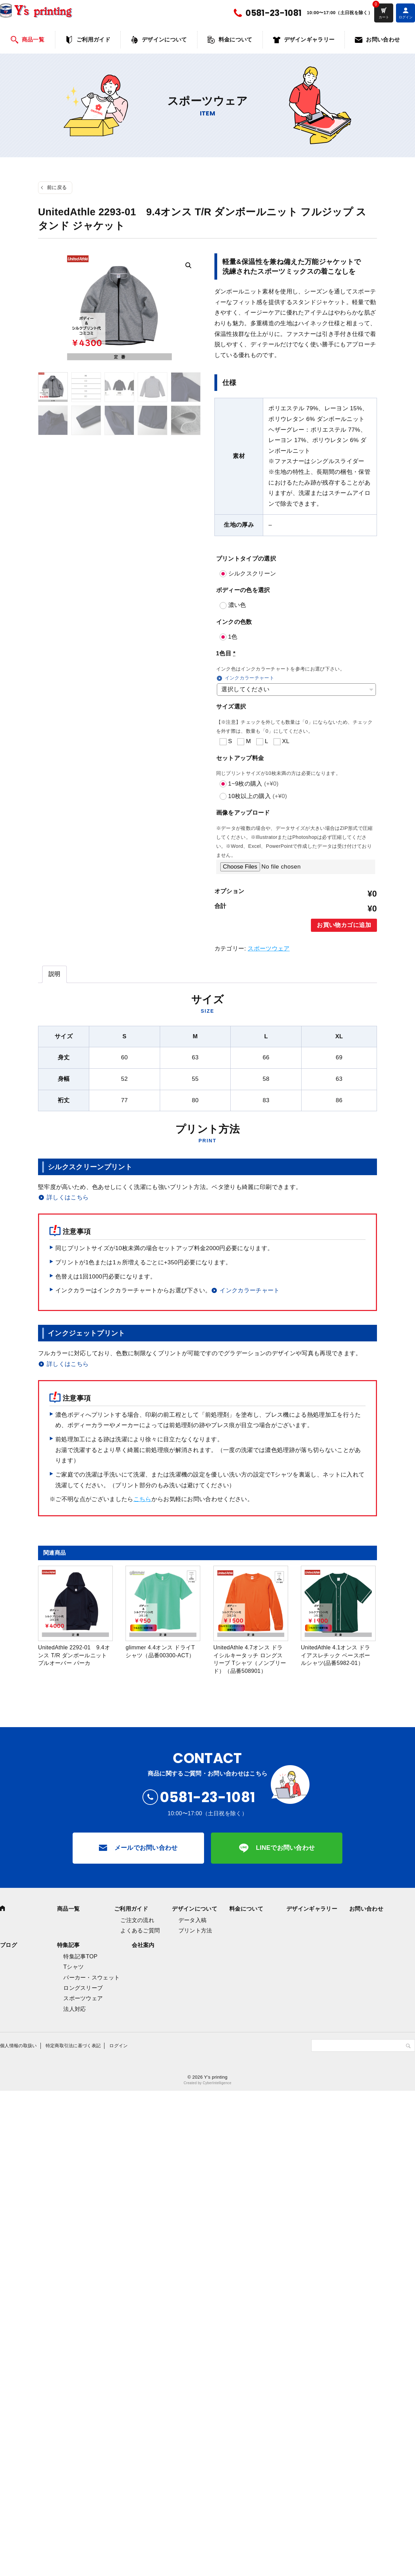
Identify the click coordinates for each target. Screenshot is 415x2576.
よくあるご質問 (140, 1930)
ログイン (118, 2045)
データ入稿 (192, 1920)
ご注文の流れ (137, 1920)
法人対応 (74, 2009)
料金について (235, 40)
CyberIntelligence (217, 2083)
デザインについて (164, 40)
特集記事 (68, 1945)
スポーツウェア (268, 948)
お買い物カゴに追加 (344, 925)
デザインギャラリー (309, 40)
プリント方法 (195, 1930)
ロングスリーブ (83, 1988)
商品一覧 (33, 40)
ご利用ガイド (93, 40)
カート (384, 17)
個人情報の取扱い (18, 2045)
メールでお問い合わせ (146, 1847)
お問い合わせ (383, 40)
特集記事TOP (80, 1956)
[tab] (54, 974)
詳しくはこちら (68, 1197)
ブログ (8, 1945)
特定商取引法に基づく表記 (73, 2045)
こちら (142, 1499)
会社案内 (143, 1945)
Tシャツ (73, 1967)
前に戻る (57, 187)
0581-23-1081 (274, 13)
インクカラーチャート (249, 678)
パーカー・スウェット (91, 1977)
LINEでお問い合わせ (285, 1847)
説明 (54, 974)
